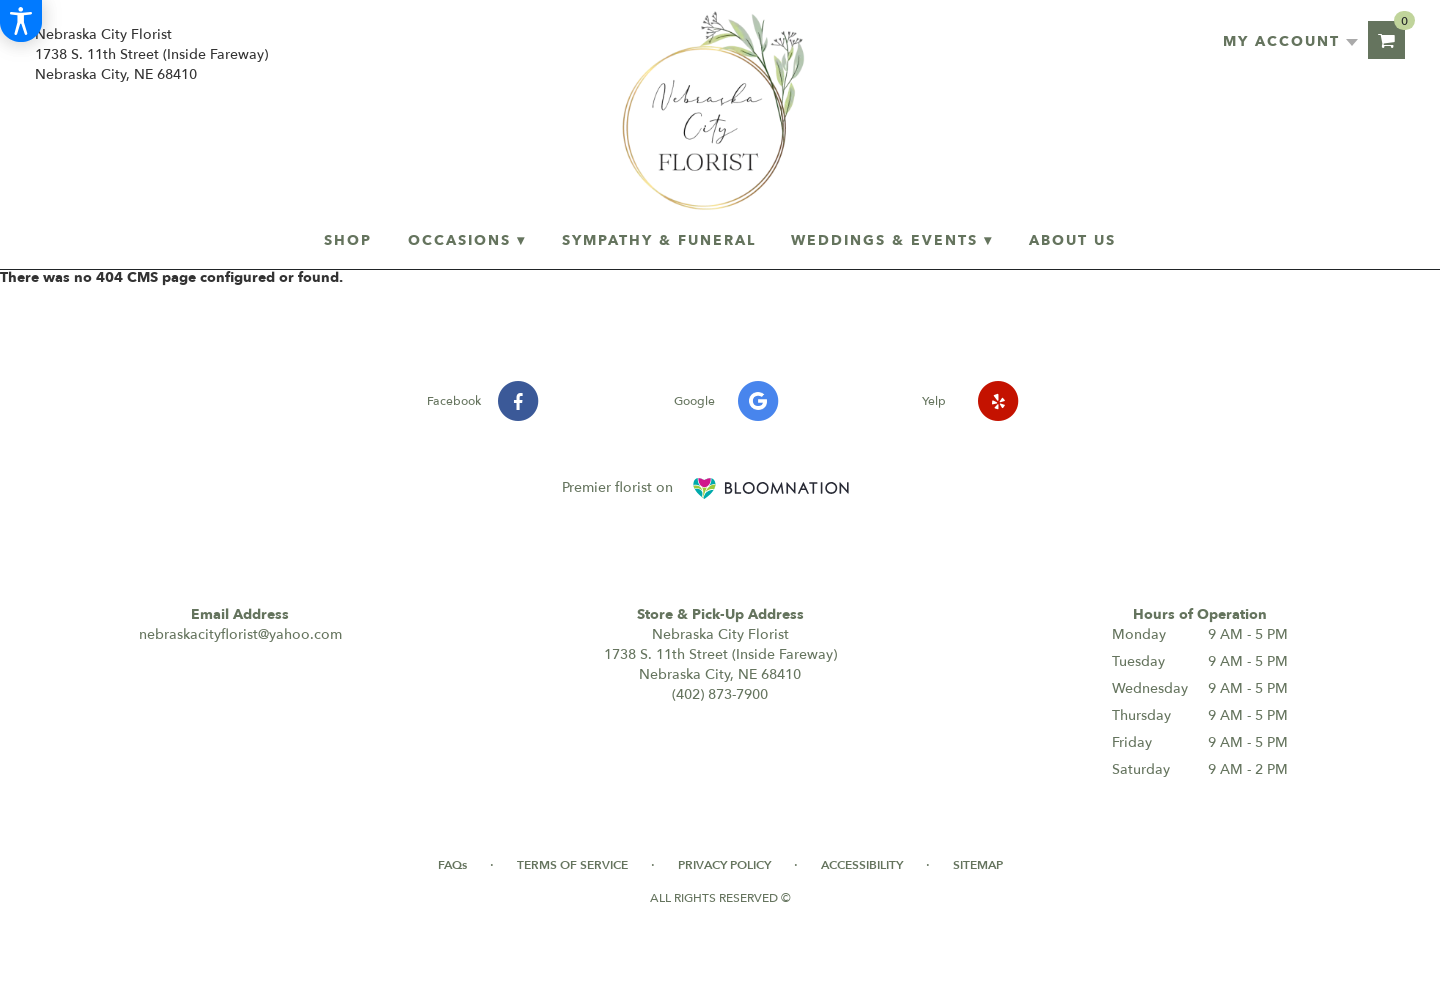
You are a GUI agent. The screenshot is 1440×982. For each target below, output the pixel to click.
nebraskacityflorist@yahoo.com (240, 634)
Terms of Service (572, 865)
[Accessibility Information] (21, 21)
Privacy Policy (724, 865)
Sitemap (978, 865)
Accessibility (862, 865)
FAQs (452, 865)
